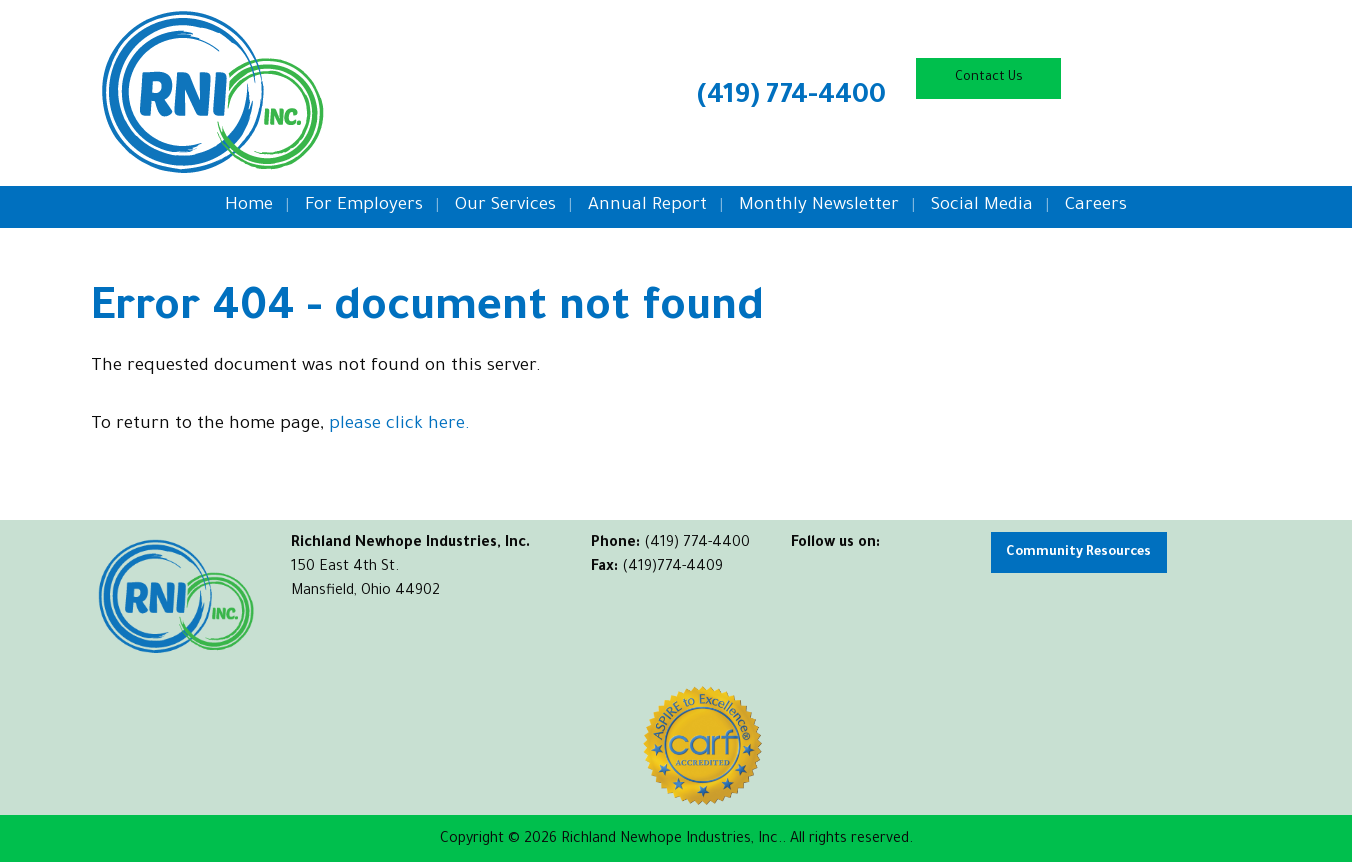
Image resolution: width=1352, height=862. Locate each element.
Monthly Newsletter (819, 206)
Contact (989, 78)
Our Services (505, 206)
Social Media (982, 206)
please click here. (399, 425)
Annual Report (647, 206)
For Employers (364, 206)
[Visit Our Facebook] (807, 567)
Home (249, 206)
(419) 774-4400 (791, 98)
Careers (1096, 206)
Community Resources (1078, 553)
